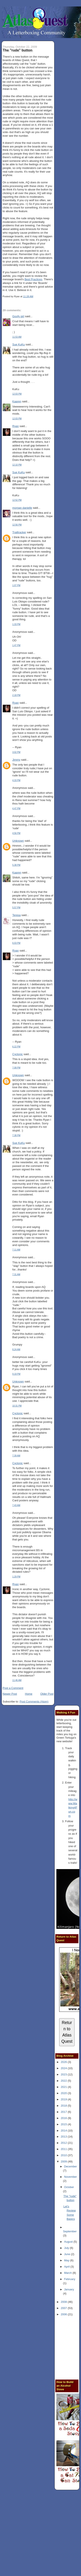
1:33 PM (16, 624)
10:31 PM (17, 1406)
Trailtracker (19, 532)
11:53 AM (16, 337)
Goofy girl (18, 316)
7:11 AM (16, 1250)
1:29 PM (16, 1576)
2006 (64, 2314)
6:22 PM (16, 1046)
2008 (64, 2301)
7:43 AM (16, 1505)
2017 (64, 2111)
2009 (64, 2161)
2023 (64, 2074)
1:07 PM (16, 585)
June (67, 2254)
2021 (64, 2087)
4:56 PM (16, 833)
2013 (64, 2136)
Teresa (16, 915)
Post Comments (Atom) (34, 1701)
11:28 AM (28, 296)
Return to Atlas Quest (66, 2032)
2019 (64, 2099)
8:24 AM (16, 1349)
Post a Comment (13, 1688)
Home (28, 1693)
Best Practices (33, 279)
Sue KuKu (18, 344)
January (69, 2289)
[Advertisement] (40, 2533)
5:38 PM (16, 865)
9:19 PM (16, 1374)
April (67, 2266)
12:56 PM (17, 525)
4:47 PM (16, 808)
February (69, 2279)
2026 (64, 2062)
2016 (64, 2118)
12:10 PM (17, 465)
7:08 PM (16, 1068)
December (70, 2166)
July (67, 2248)
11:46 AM (16, 1680)
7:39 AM (16, 1455)
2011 (64, 2149)
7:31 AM (16, 1274)
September (70, 2231)
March (68, 2272)
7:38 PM (16, 1135)
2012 (64, 2142)
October (69, 2187)
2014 (64, 2130)
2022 (64, 2080)
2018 (64, 2105)
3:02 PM (16, 752)
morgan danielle (22, 507)
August (69, 2241)
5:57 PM (16, 907)
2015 (64, 2124)
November (70, 2176)
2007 (64, 2308)
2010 (64, 2155)
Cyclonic (17, 1054)
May (67, 2260)
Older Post (47, 1693)
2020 (64, 2093)
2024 (64, 2068)
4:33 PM (16, 780)
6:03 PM (16, 943)
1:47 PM (16, 645)
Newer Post (10, 1693)
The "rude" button (17, 50)
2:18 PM (16, 695)
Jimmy (16, 759)
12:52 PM (17, 500)
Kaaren (16, 401)
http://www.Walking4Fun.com (72, 1807)
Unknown (18, 840)
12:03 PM (17, 394)
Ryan (15, 426)
